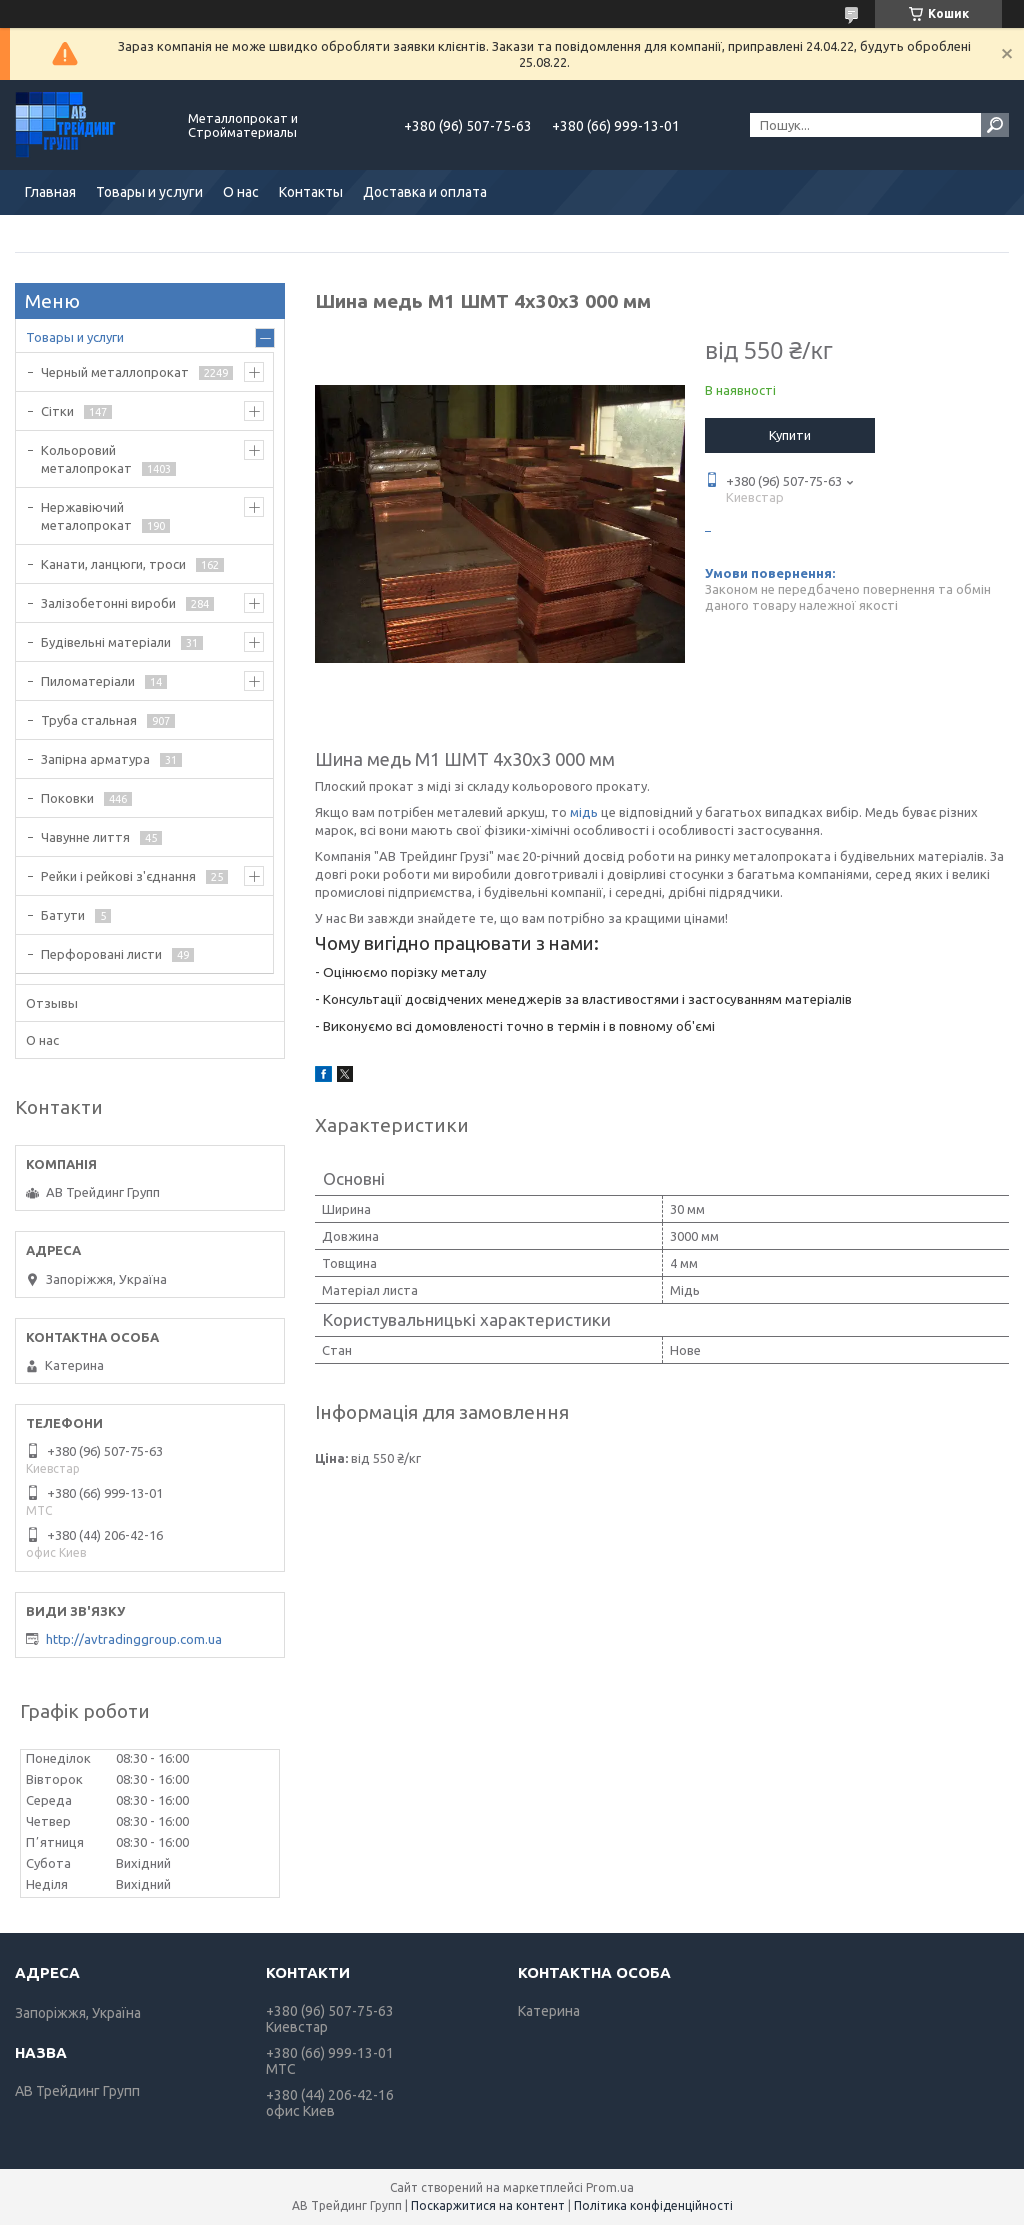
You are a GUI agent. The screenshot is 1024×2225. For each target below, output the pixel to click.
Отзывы (52, 1003)
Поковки (67, 798)
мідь (584, 812)
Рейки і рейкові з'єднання (118, 876)
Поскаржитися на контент (488, 2205)
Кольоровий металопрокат (86, 459)
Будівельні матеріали (106, 642)
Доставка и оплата (425, 192)
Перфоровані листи (101, 954)
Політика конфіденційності (653, 2205)
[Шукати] (995, 125)
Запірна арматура (95, 759)
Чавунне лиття (85, 837)
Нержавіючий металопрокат (86, 516)
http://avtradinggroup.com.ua (134, 1639)
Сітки (57, 411)
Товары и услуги (149, 192)
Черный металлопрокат (115, 372)
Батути (63, 915)
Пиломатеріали (88, 681)
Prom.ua (610, 2187)
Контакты (311, 192)
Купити (790, 435)
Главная (50, 192)
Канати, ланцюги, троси (113, 564)
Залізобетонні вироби (108, 603)
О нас (241, 192)
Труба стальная (89, 720)
